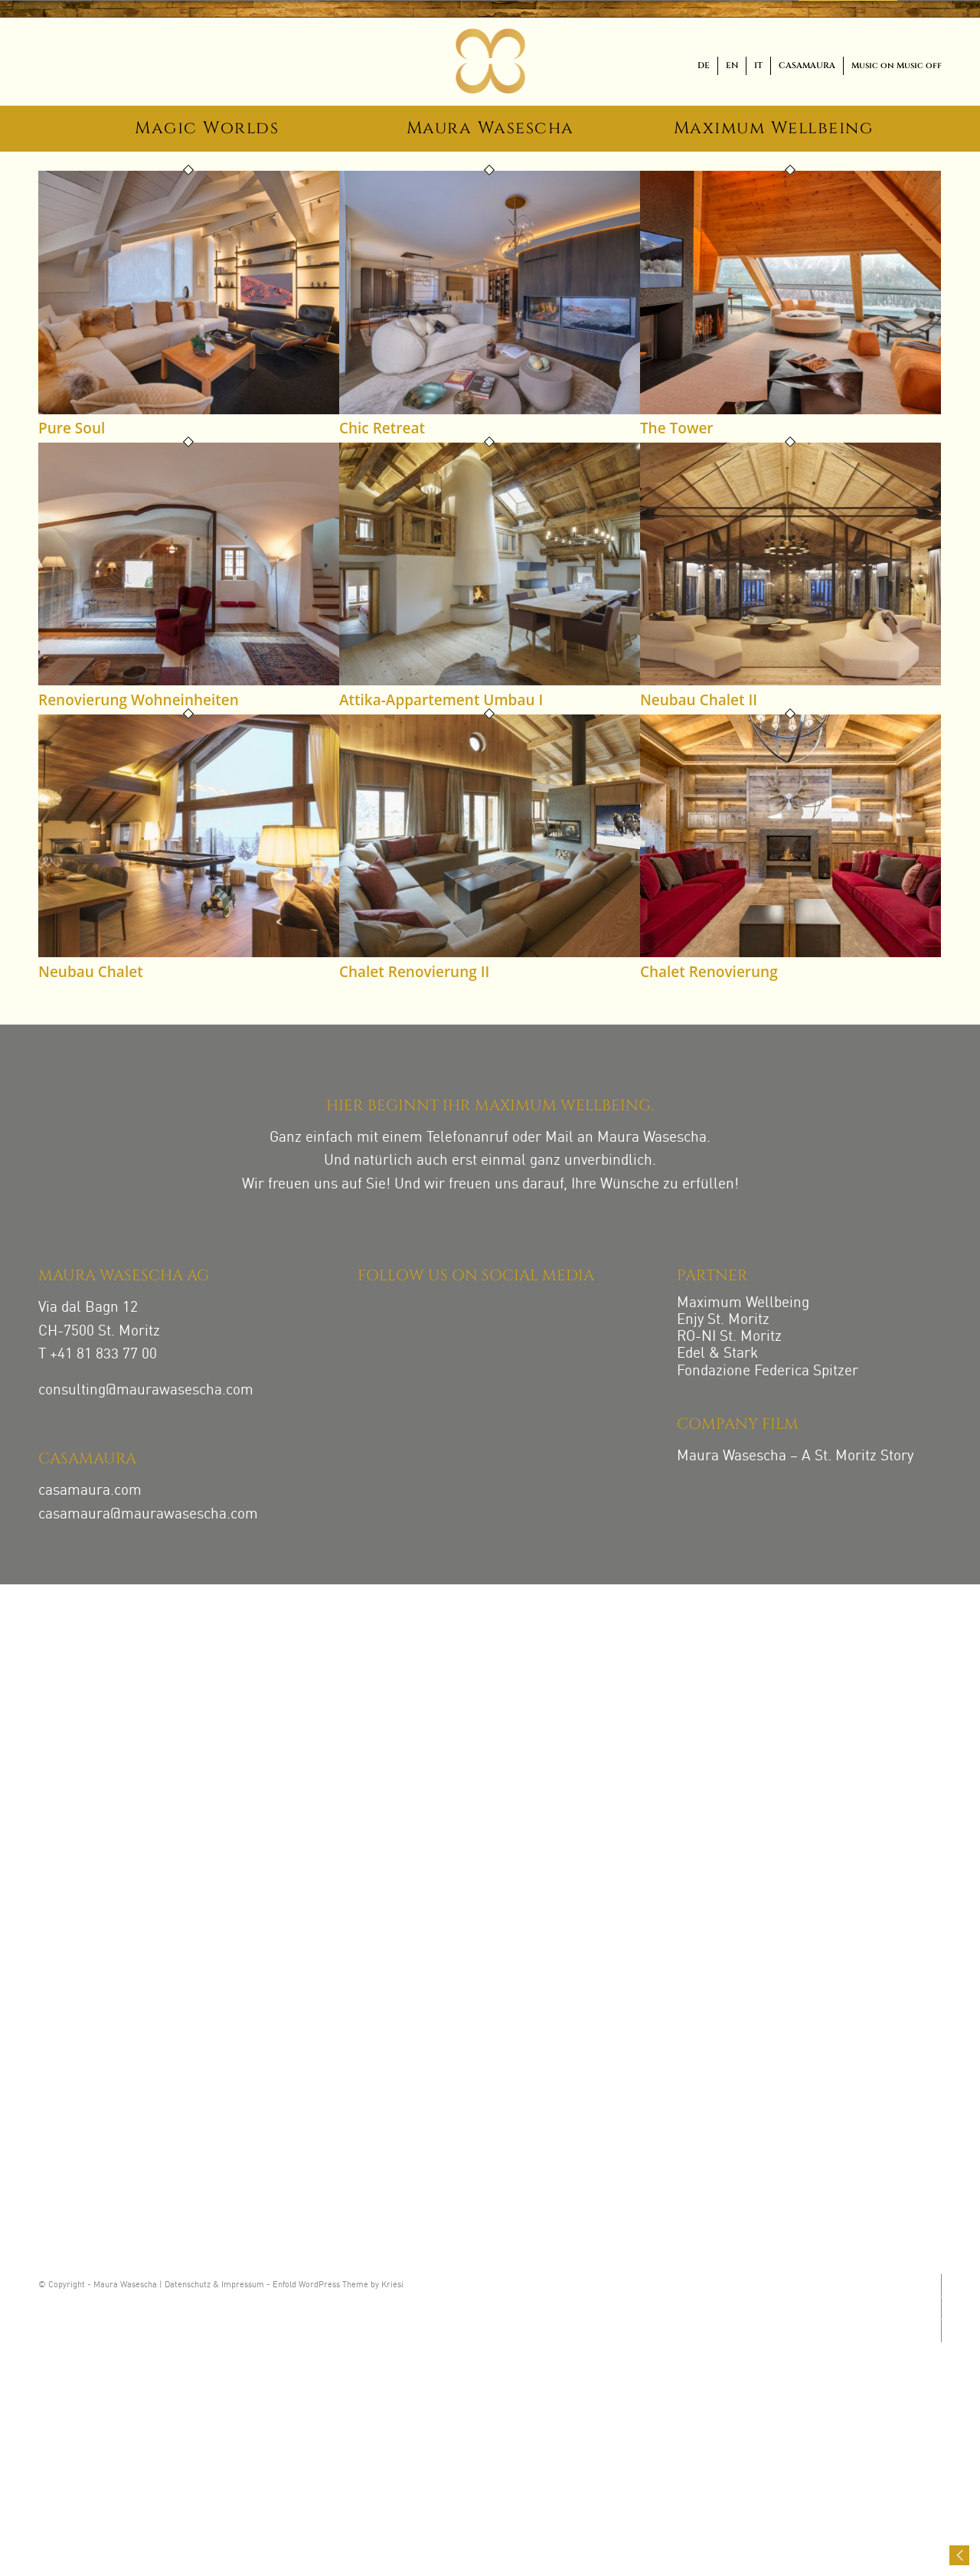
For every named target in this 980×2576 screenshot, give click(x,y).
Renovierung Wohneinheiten (138, 700)
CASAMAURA (807, 65)
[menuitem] (704, 66)
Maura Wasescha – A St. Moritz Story (795, 1456)
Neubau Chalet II (698, 700)
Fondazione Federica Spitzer (767, 1371)
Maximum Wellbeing (743, 1303)
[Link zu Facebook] (940, 2307)
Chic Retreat (382, 428)
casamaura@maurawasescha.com (148, 1514)
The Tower (677, 428)
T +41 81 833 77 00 (97, 1354)
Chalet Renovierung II (414, 972)
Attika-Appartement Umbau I (441, 700)
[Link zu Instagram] (940, 2285)
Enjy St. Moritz (723, 1320)
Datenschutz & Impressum (214, 2285)
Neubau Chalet (90, 972)
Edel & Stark (717, 1353)
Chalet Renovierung (709, 972)
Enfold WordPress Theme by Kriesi (338, 2285)
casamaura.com (90, 1490)
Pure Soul (71, 428)
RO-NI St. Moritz (729, 1336)
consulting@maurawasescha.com (145, 1390)
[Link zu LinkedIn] (940, 2330)
